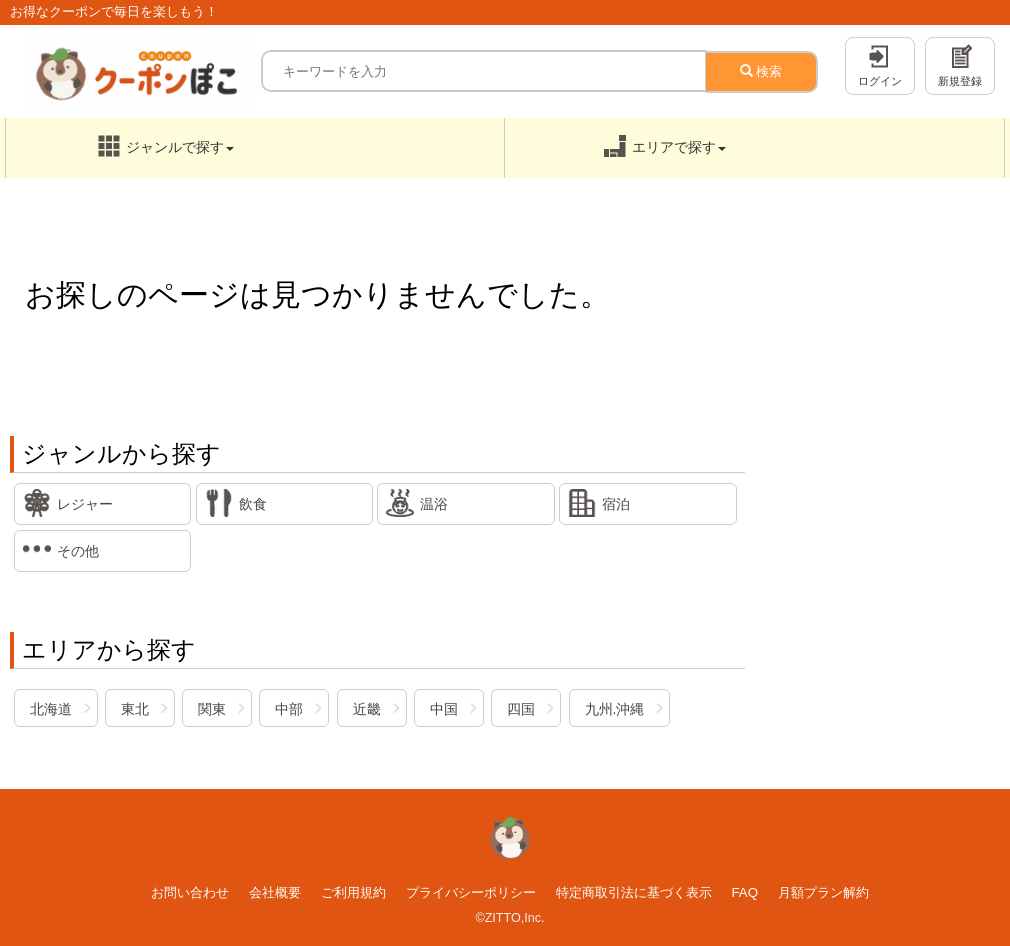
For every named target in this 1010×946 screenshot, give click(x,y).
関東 (212, 709)
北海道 (51, 709)
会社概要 (275, 892)
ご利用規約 (353, 892)
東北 (135, 709)
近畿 (367, 709)
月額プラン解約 (823, 892)
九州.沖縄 (615, 709)
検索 (761, 71)
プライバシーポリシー (471, 892)
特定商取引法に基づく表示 (634, 892)
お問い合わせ (190, 892)
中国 (444, 709)
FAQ (744, 892)
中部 (289, 709)
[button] (255, 148)
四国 (521, 709)
